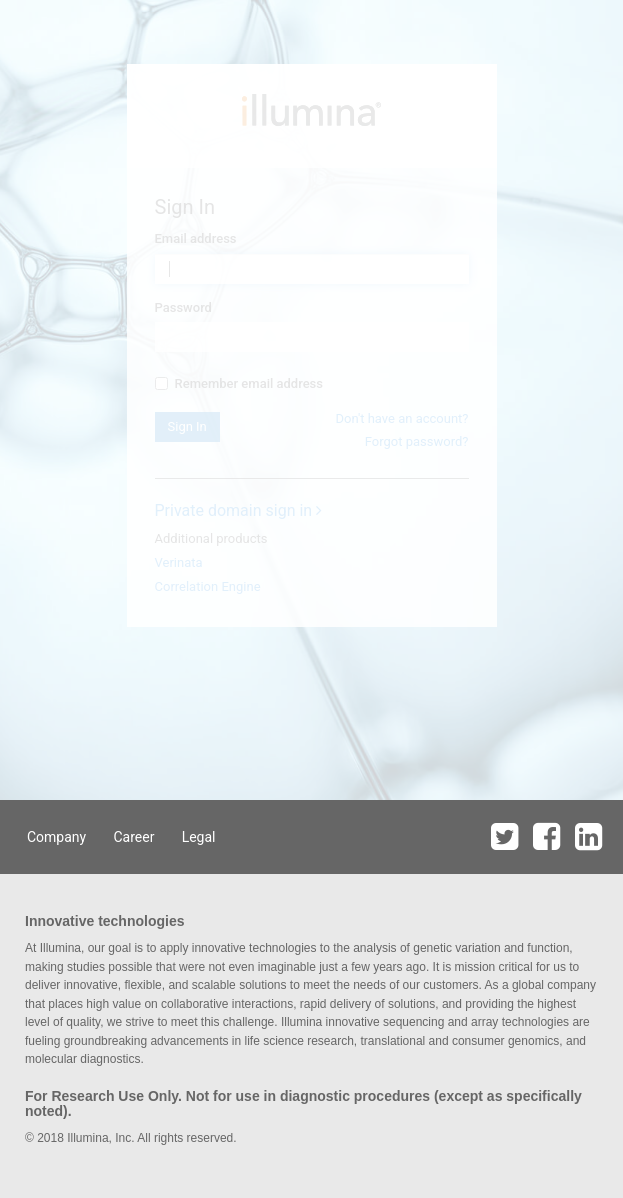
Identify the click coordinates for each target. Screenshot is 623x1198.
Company (56, 837)
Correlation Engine (208, 586)
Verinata (179, 562)
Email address (196, 238)
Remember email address (239, 383)
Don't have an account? (401, 418)
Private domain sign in (239, 510)
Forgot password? (417, 441)
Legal (199, 837)
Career (133, 837)
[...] (161, 383)
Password (183, 307)
